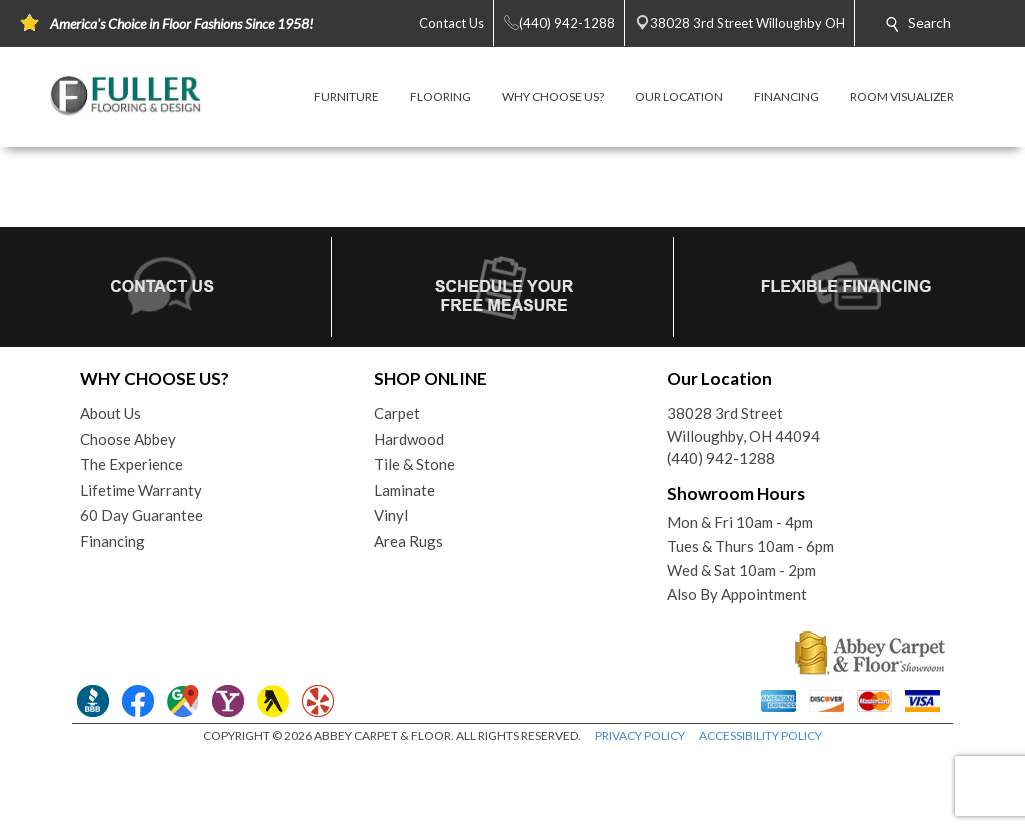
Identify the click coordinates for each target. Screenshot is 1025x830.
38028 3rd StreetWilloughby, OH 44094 (743, 424)
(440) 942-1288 (721, 458)
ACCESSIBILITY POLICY (760, 735)
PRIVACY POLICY (640, 735)
